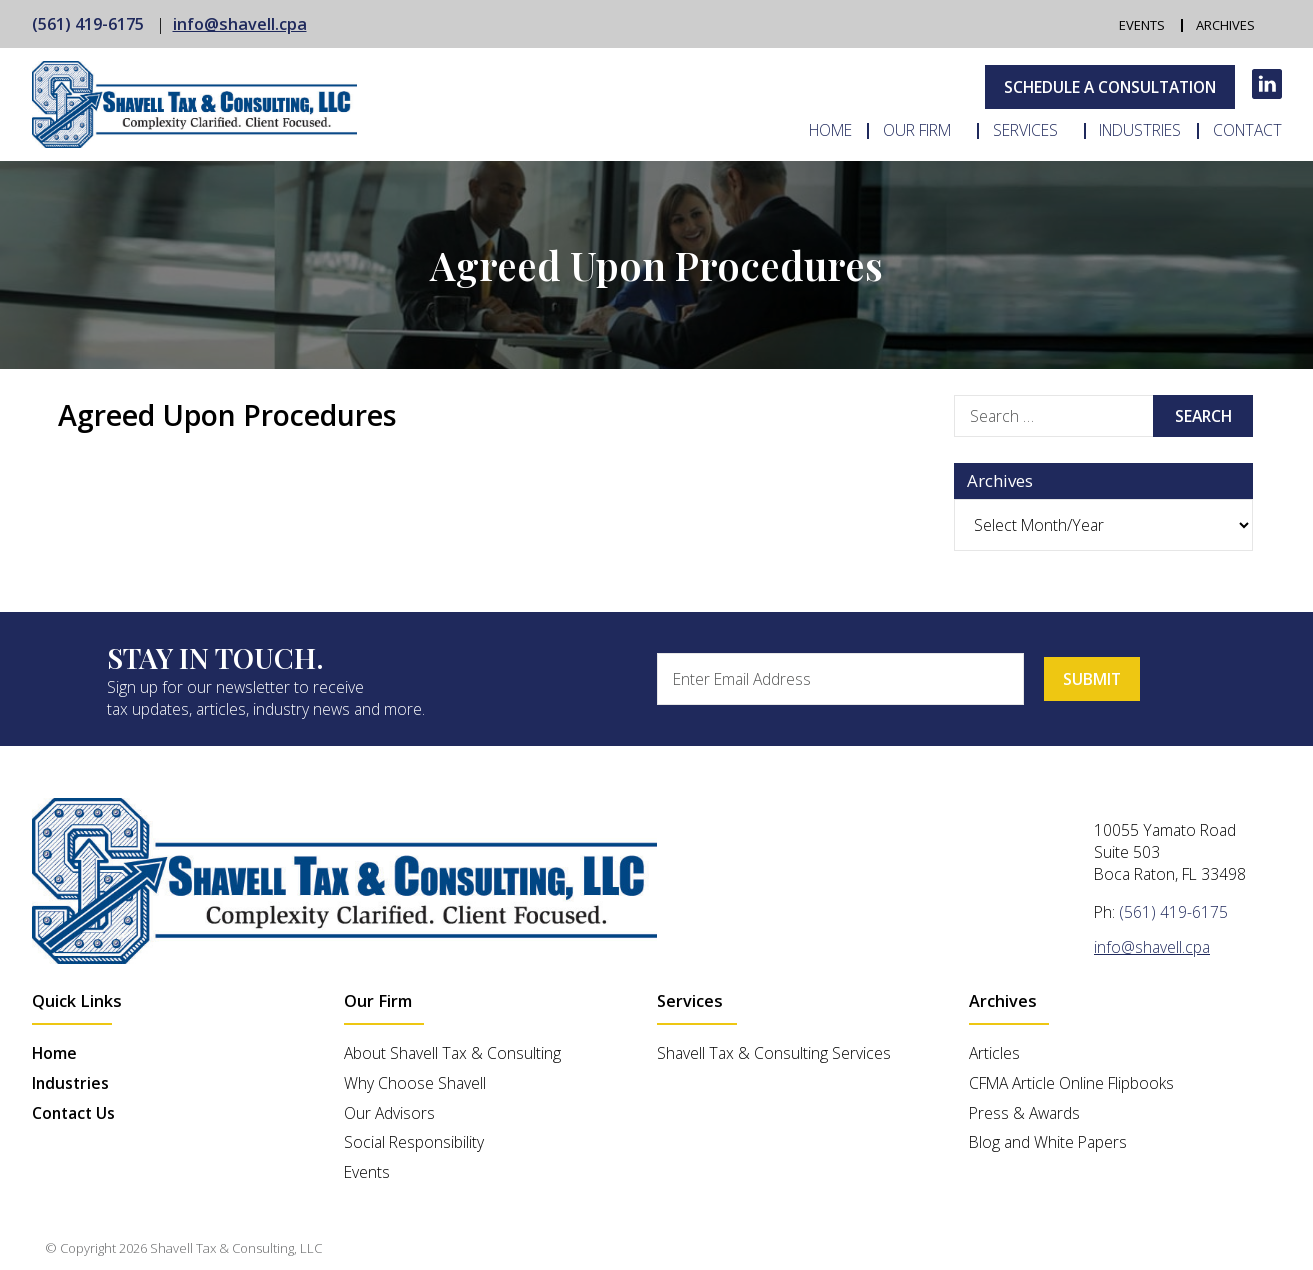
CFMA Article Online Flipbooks (1071, 1083)
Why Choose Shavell (415, 1083)
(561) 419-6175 (88, 24)
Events (1142, 25)
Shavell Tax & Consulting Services (774, 1053)
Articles (994, 1053)
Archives (1226, 25)
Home (830, 131)
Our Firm (917, 131)
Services (1025, 131)
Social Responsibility (414, 1142)
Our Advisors (389, 1113)
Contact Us (73, 1113)
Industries (1140, 131)
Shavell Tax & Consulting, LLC (236, 1248)
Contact (1247, 131)
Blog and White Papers (1048, 1142)
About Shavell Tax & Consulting (452, 1053)
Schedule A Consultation (1110, 87)
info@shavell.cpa (240, 24)
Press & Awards (1024, 1113)
